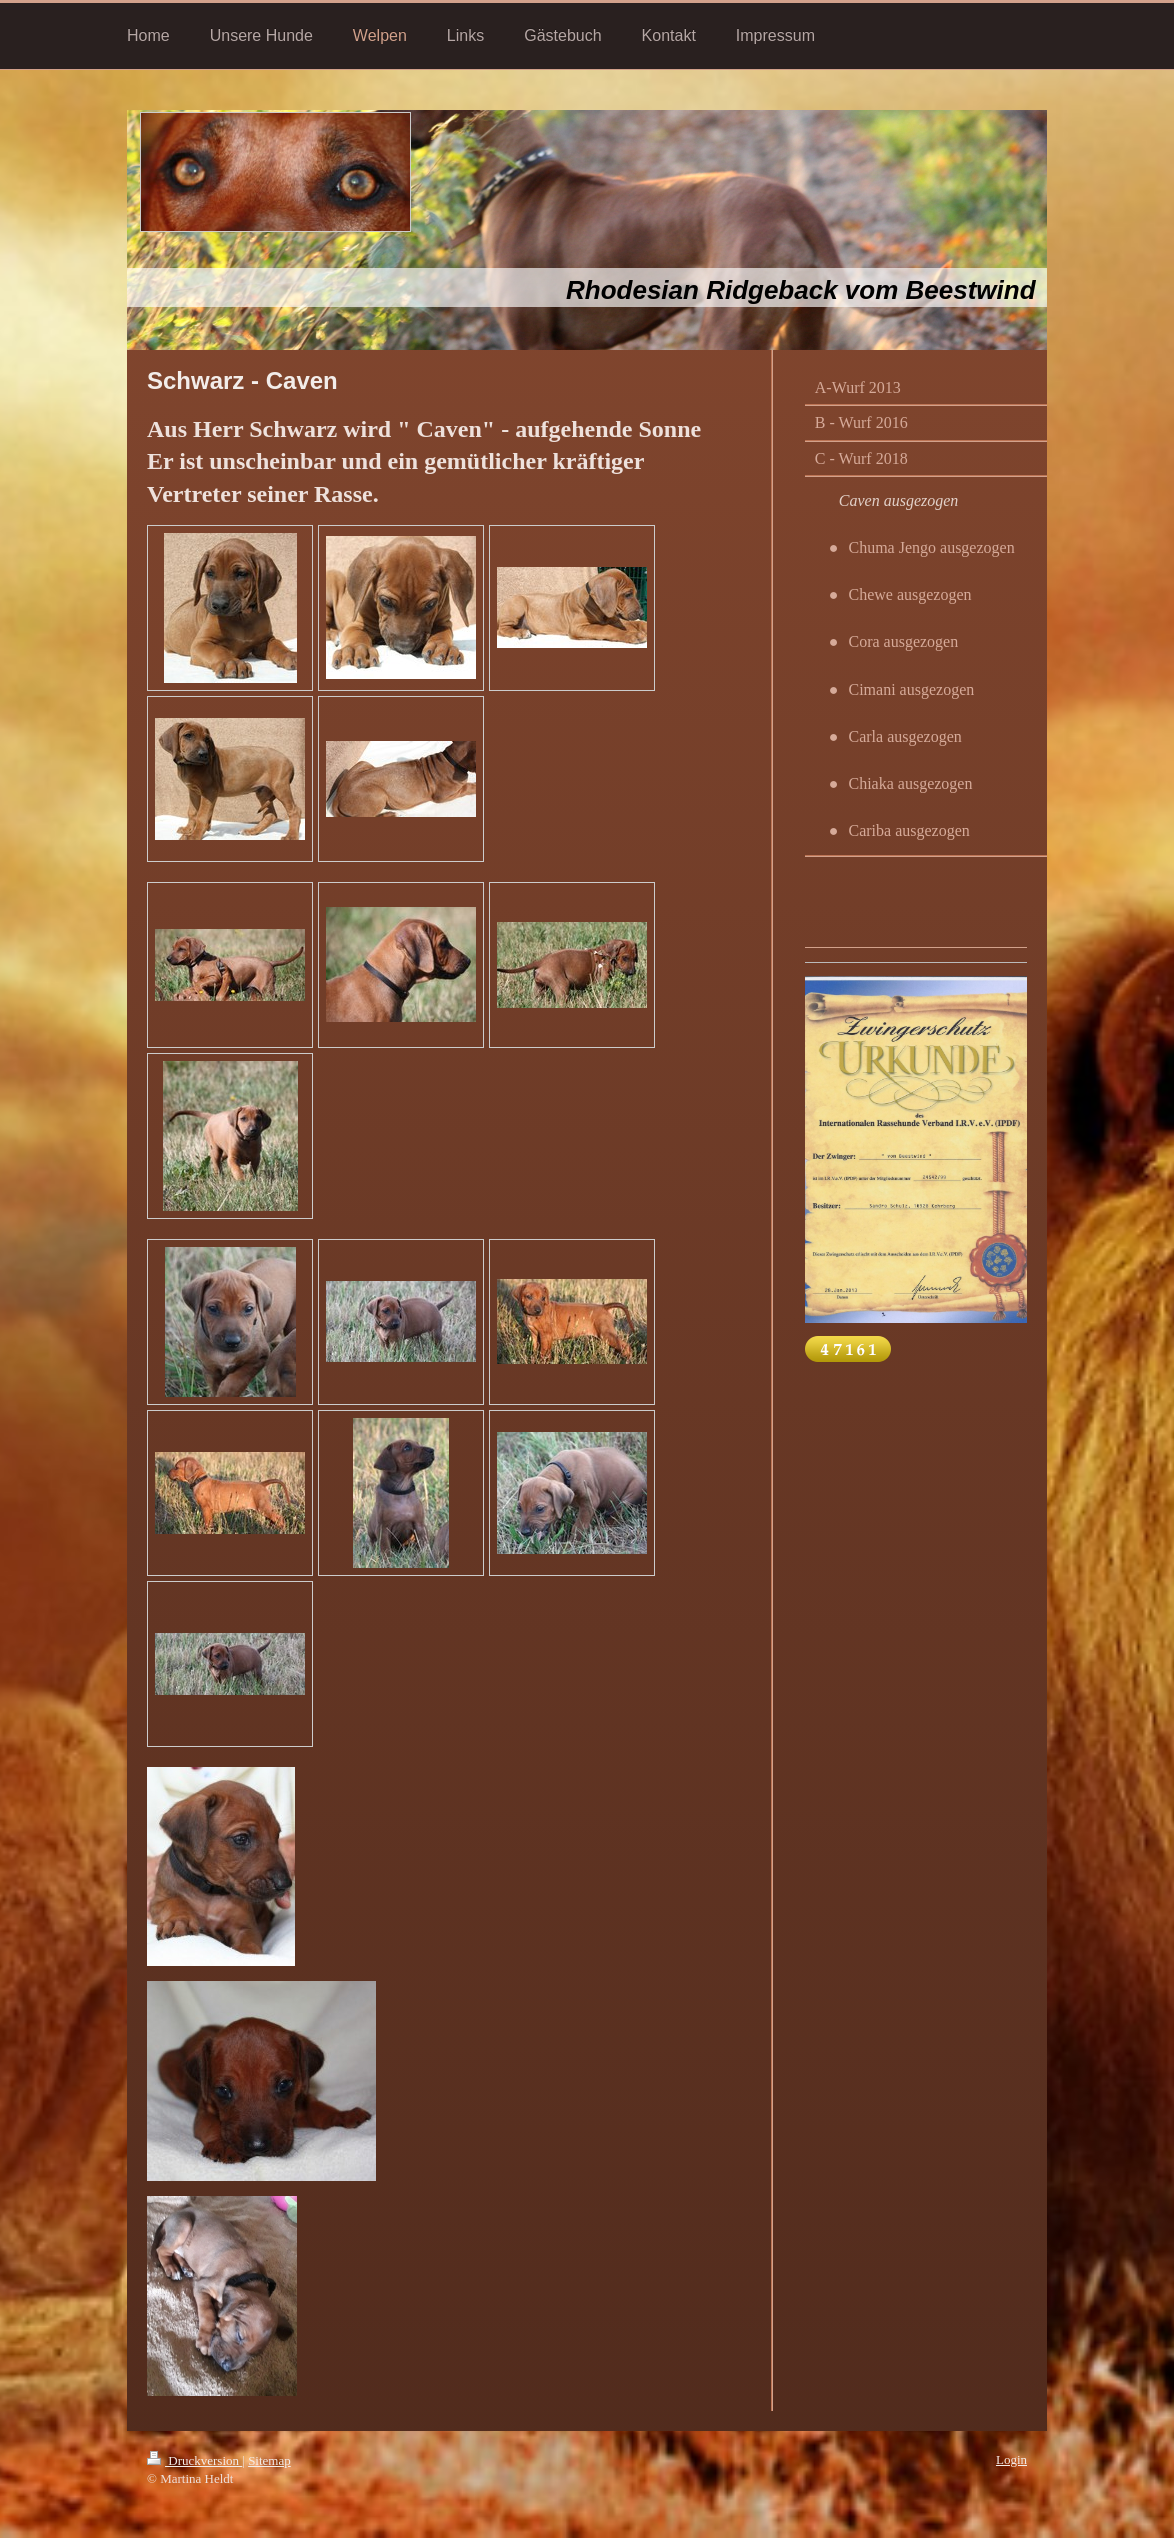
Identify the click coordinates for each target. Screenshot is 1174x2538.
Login (1011, 2459)
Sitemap (269, 2460)
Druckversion (194, 2460)
